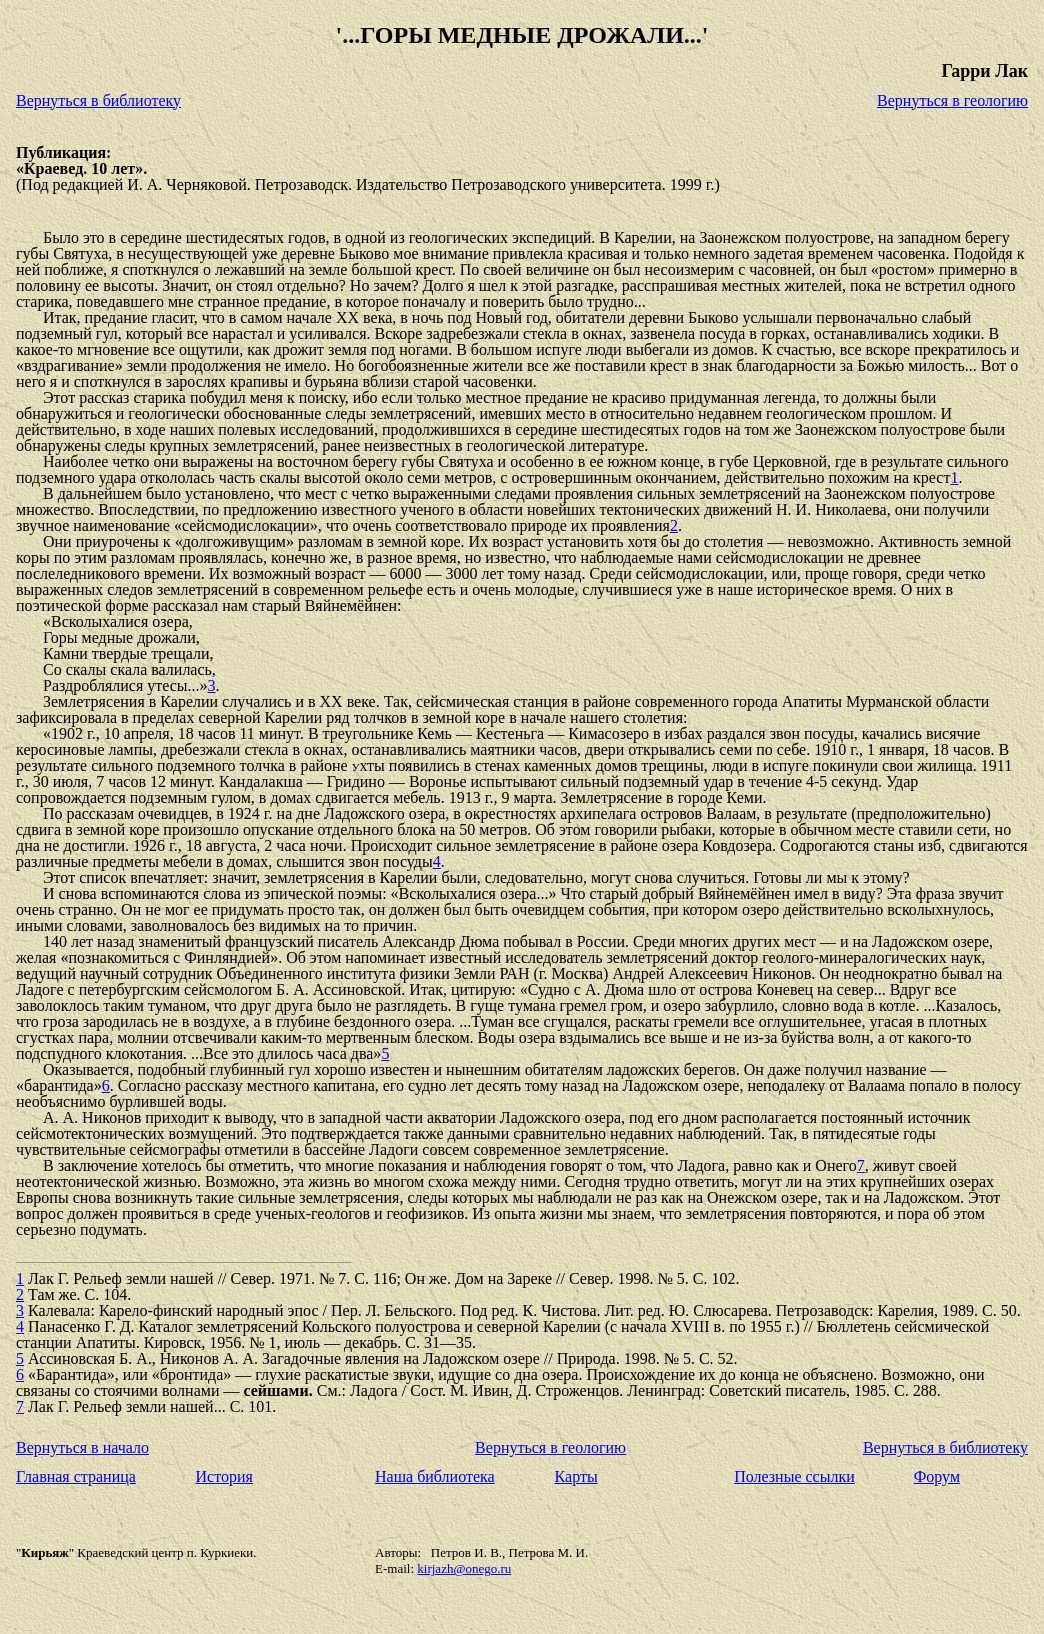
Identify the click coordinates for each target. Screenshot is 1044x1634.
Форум (937, 1476)
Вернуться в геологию (952, 100)
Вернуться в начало (82, 1447)
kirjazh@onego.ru (464, 1568)
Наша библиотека (435, 1476)
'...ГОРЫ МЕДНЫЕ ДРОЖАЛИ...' (521, 35)
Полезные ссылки (794, 1476)
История (224, 1476)
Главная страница (76, 1476)
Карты (576, 1476)
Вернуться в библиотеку (98, 100)
